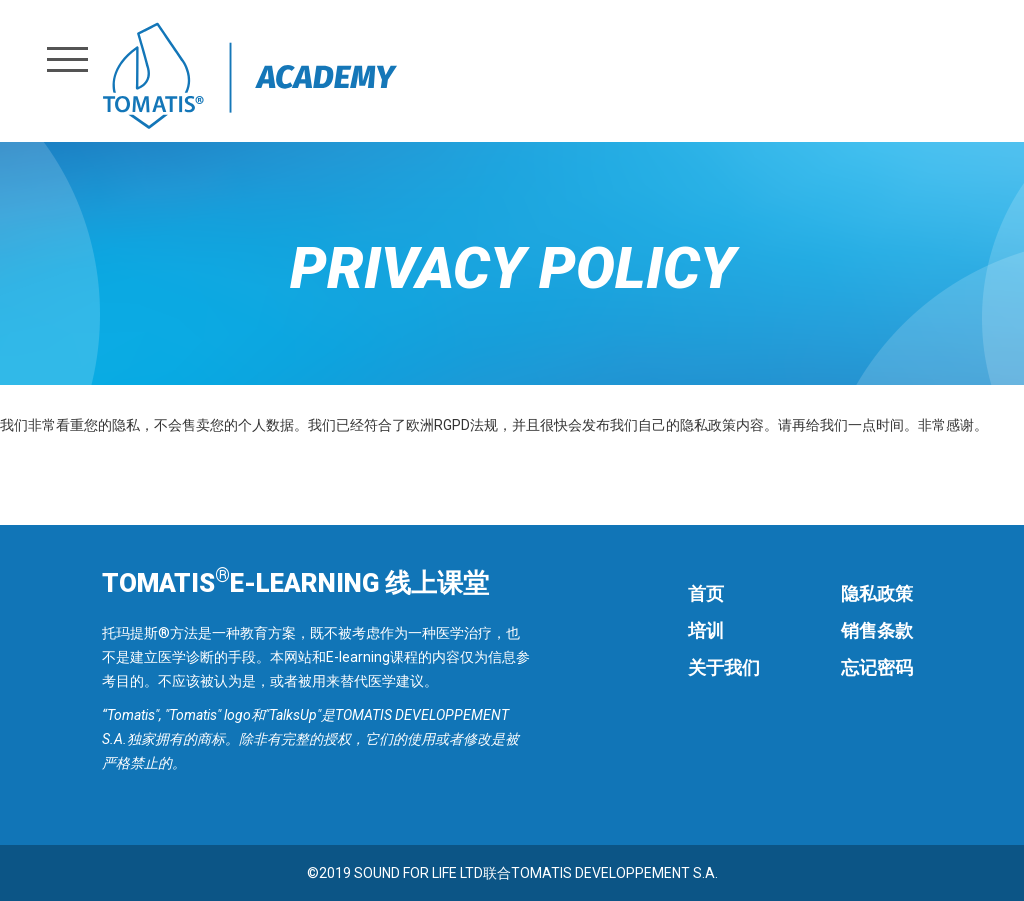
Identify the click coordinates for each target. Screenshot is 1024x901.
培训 (706, 630)
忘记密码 (877, 667)
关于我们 (724, 667)
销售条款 (877, 630)
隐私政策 (877, 593)
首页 (706, 593)
